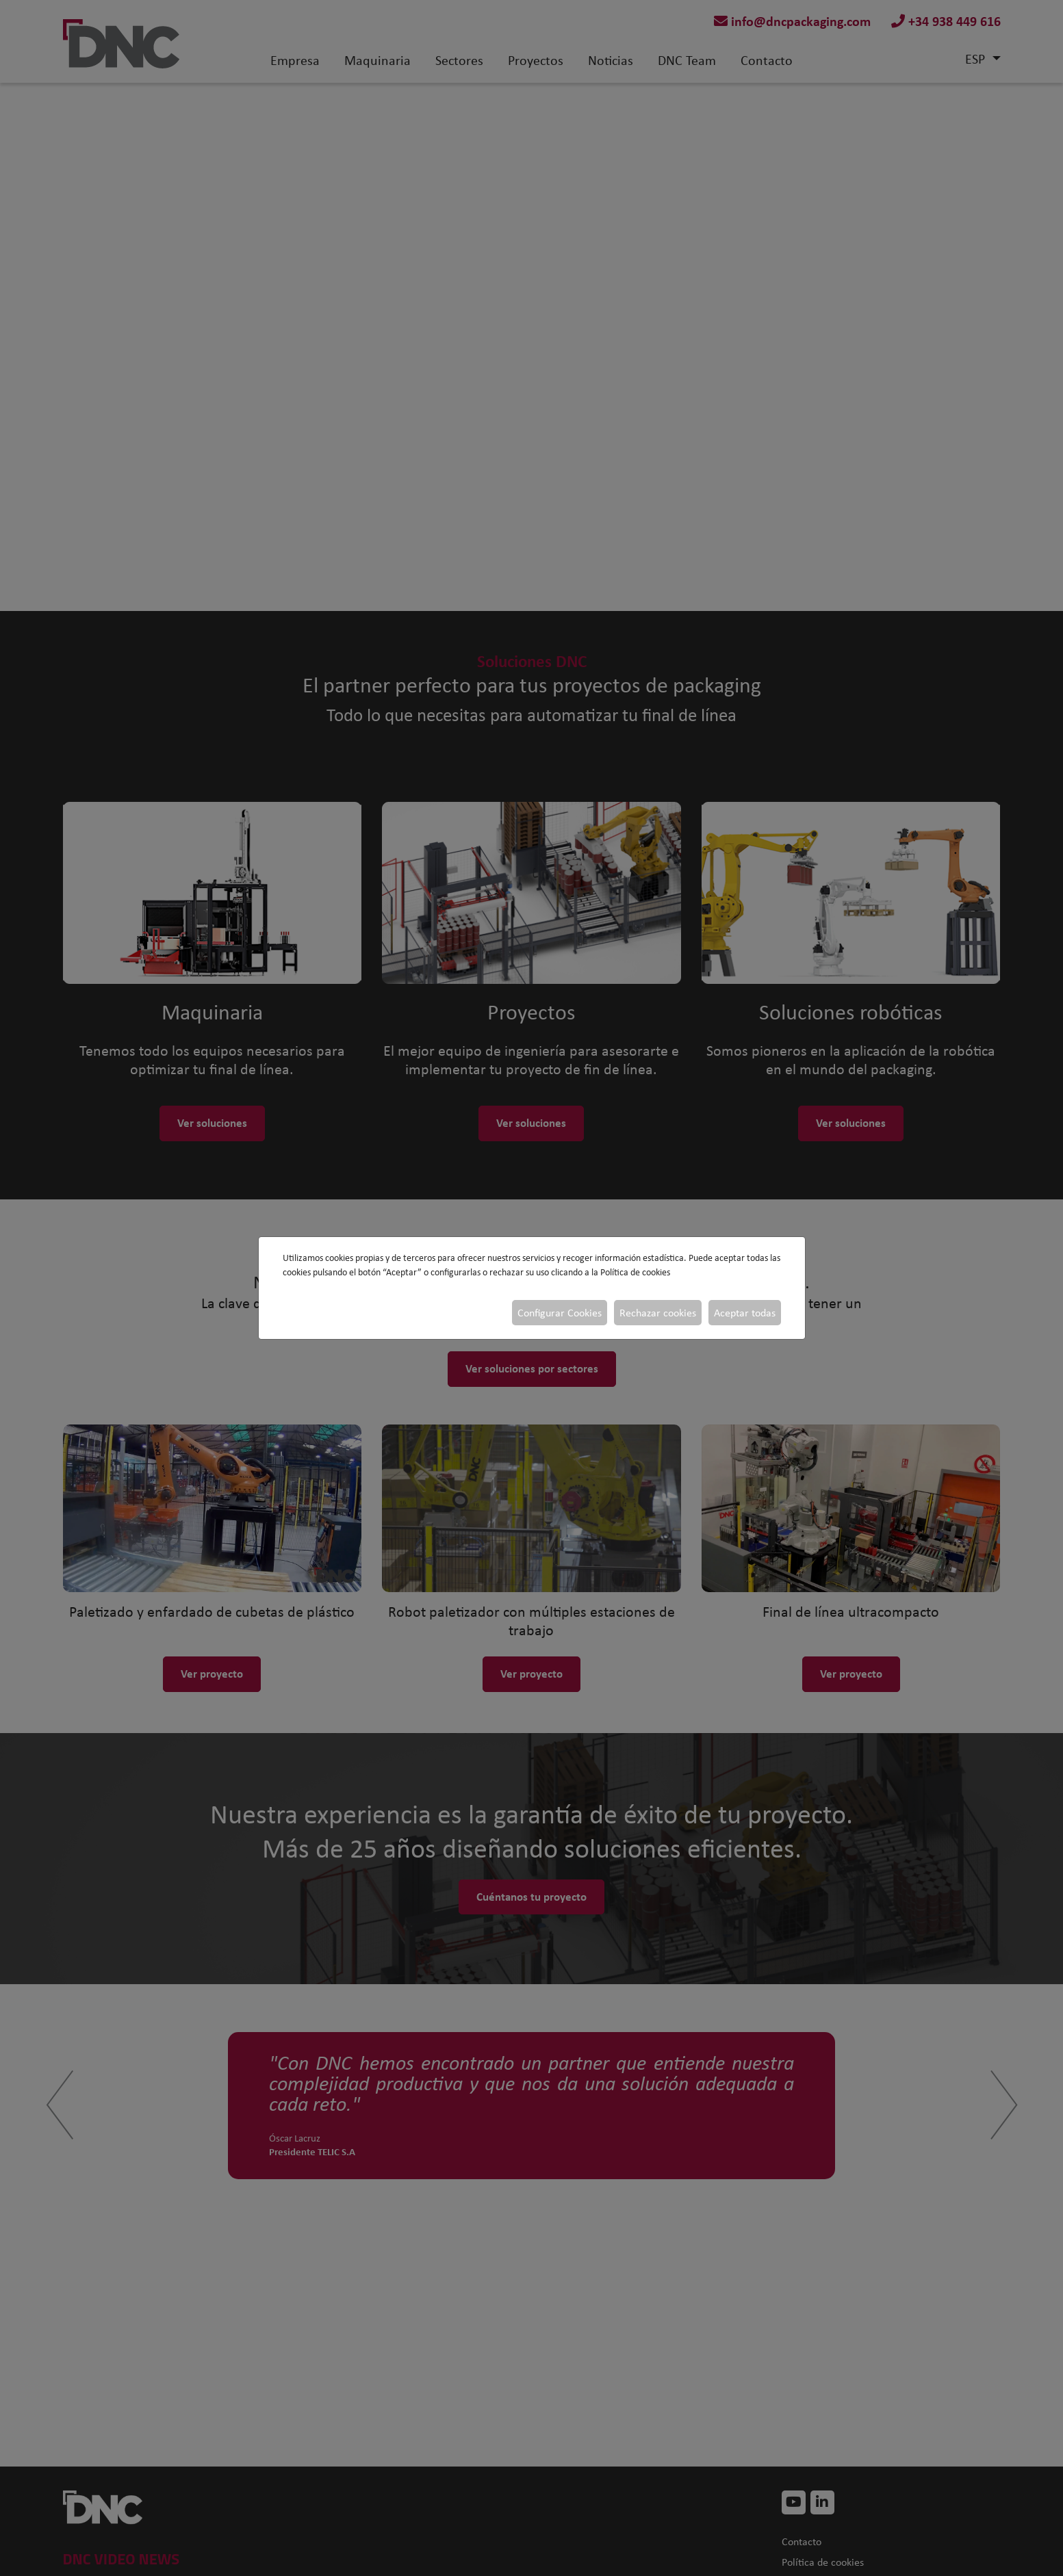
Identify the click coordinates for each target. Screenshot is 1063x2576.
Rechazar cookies (657, 1312)
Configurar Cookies (559, 1312)
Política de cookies (635, 1272)
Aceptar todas (745, 1312)
